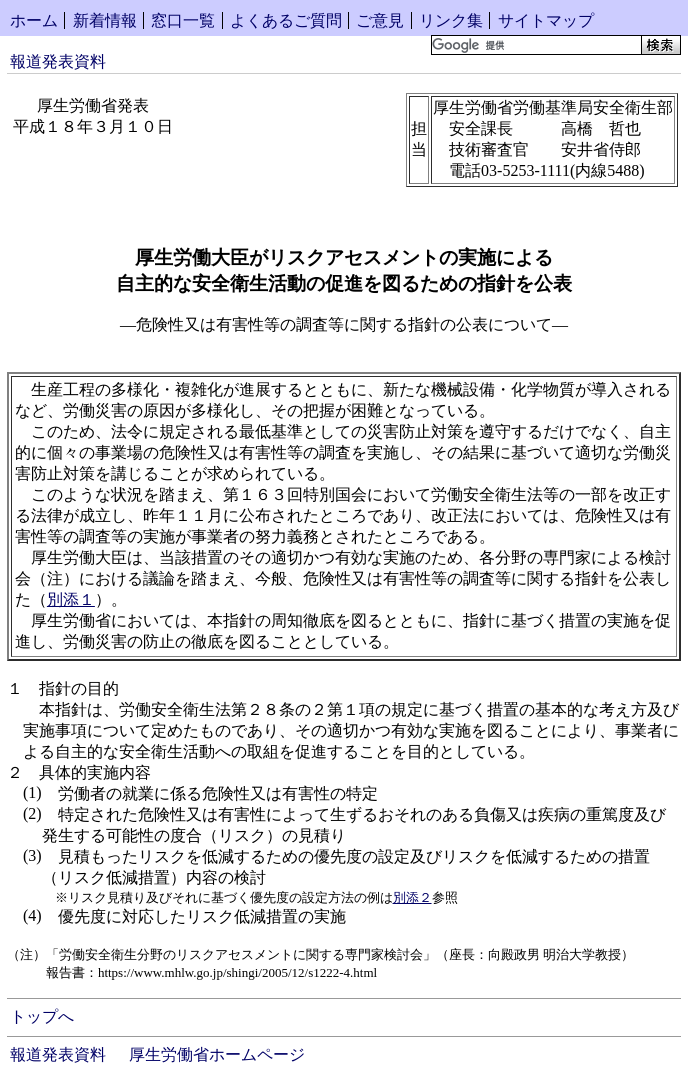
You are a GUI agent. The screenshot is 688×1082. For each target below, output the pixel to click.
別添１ (71, 599)
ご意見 (380, 20)
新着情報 (105, 20)
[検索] (534, 45)
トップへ (42, 1016)
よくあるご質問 (286, 20)
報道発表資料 (58, 61)
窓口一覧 (183, 20)
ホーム (34, 20)
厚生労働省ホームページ (217, 1054)
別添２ (412, 897)
